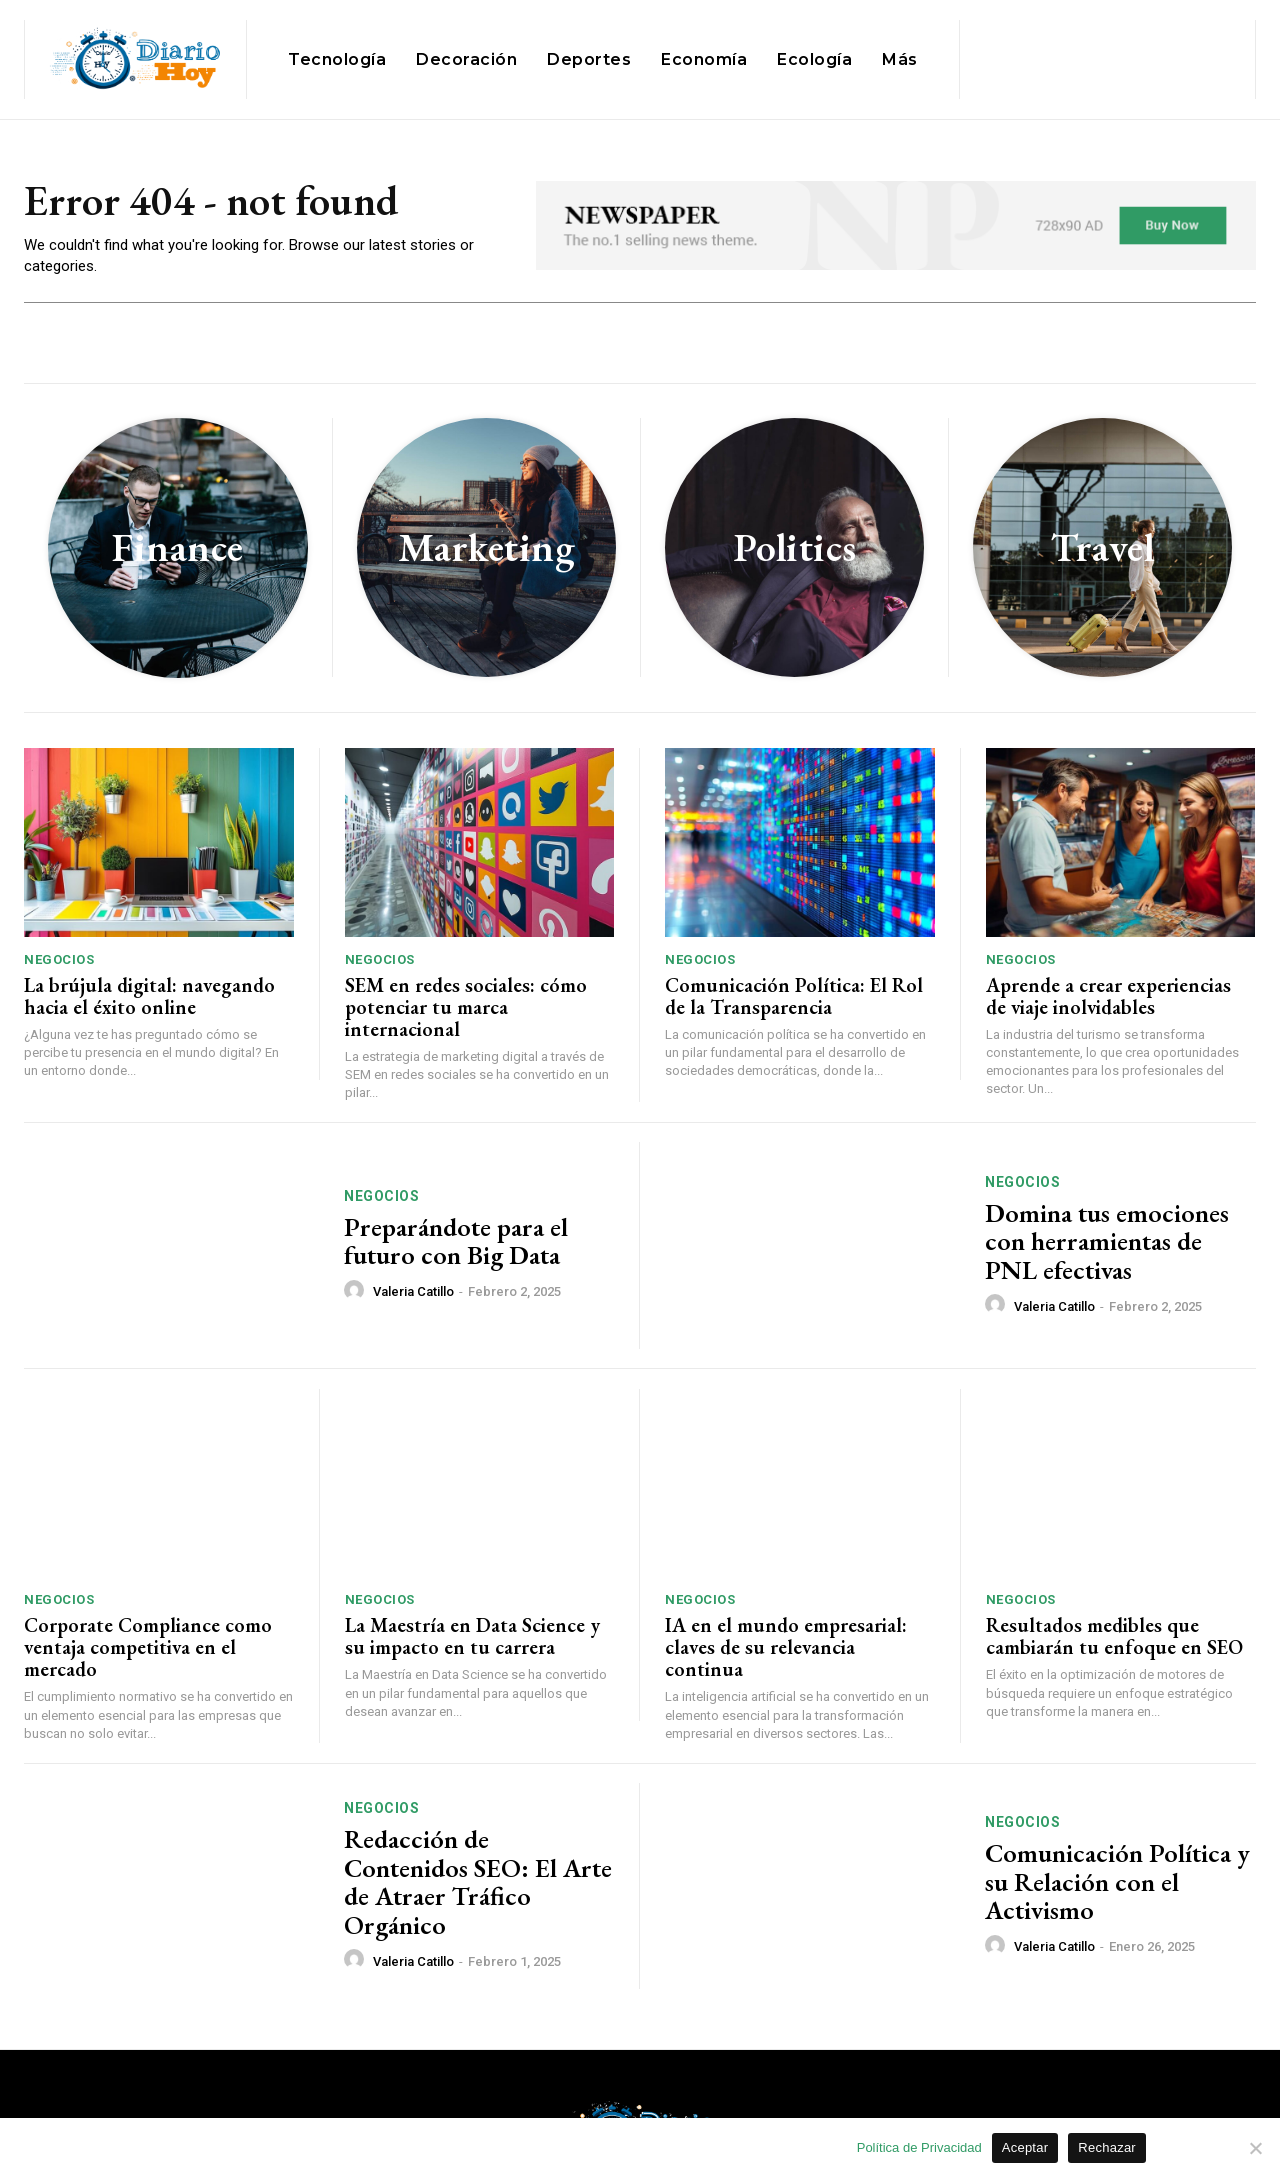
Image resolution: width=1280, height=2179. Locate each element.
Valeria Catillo (413, 1291)
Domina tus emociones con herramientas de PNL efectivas (1107, 1241)
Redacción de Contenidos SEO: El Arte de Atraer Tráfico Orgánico (478, 1882)
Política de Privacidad (919, 2147)
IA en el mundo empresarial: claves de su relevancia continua (786, 1647)
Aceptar (1025, 2147)
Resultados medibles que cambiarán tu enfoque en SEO (1114, 1636)
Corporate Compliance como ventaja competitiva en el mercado (148, 1647)
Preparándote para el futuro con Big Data (456, 1241)
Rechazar (1107, 2147)
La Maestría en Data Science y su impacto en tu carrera (472, 1636)
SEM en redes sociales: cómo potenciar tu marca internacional (466, 1007)
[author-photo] (357, 1291)
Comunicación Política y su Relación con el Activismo (1117, 1881)
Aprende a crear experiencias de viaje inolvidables (1108, 996)
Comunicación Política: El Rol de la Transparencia (794, 996)
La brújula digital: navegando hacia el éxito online (149, 996)
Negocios (59, 959)
